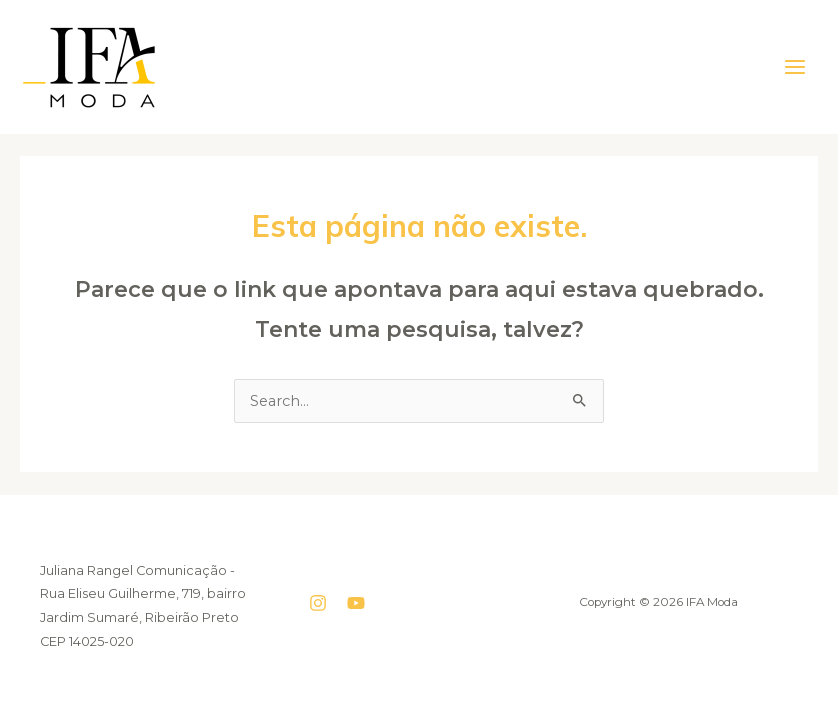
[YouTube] (356, 603)
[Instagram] (318, 603)
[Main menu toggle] (795, 67)
